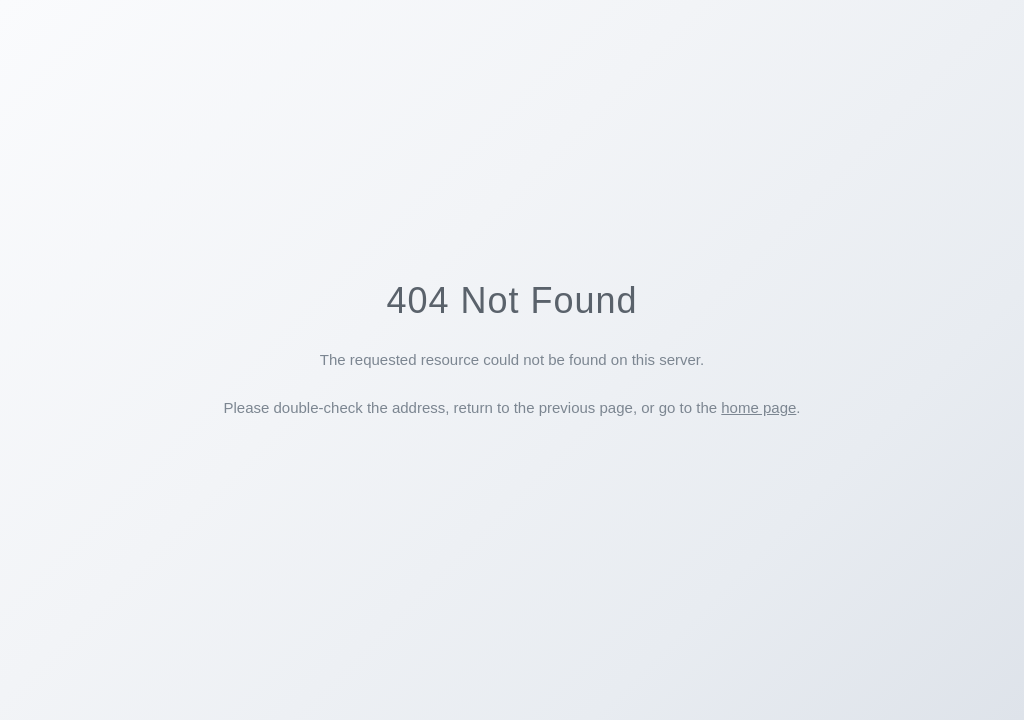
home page (758, 407)
